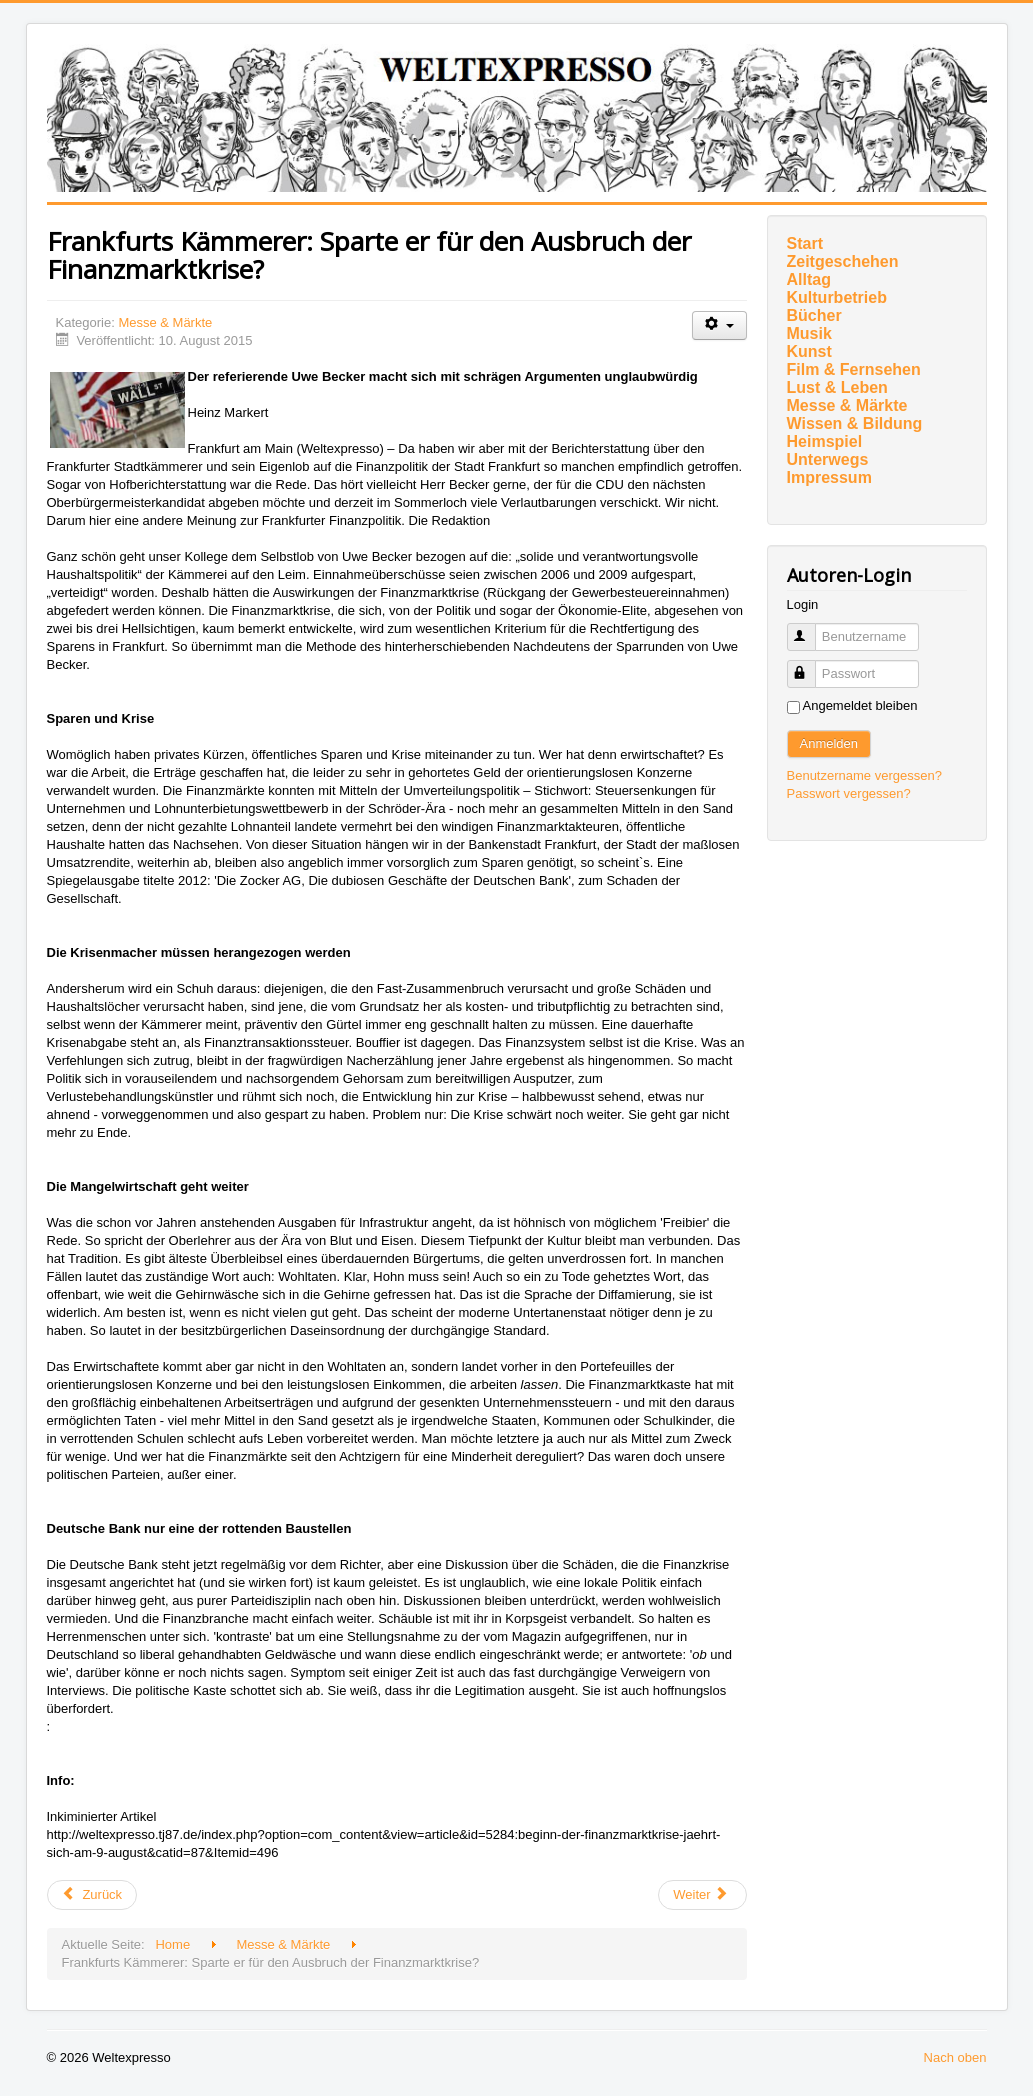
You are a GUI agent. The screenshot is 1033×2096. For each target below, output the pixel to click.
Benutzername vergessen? (864, 775)
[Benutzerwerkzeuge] (719, 325)
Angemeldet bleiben (860, 705)
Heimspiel (825, 441)
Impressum (829, 477)
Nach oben (955, 2057)
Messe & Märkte (165, 322)
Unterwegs (828, 459)
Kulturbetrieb (837, 297)
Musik (809, 333)
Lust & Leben (837, 387)
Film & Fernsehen (854, 369)
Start (805, 243)
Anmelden (829, 743)
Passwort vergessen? (849, 793)
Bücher (814, 315)
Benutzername (810, 628)
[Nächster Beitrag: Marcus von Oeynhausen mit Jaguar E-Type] (702, 1895)
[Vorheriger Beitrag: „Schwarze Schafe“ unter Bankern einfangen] (92, 1895)
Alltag (809, 279)
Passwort (810, 665)
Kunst (809, 351)
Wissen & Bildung (855, 423)
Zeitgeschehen (843, 261)
